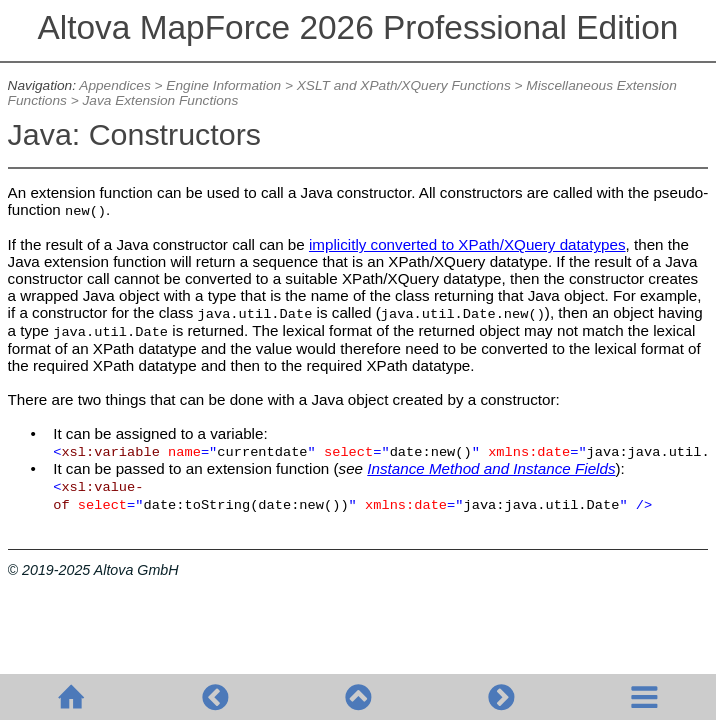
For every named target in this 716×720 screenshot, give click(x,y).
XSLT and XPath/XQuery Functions (404, 85)
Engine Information (223, 85)
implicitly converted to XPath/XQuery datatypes (467, 244)
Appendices (114, 85)
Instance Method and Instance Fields (491, 468)
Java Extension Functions (160, 100)
